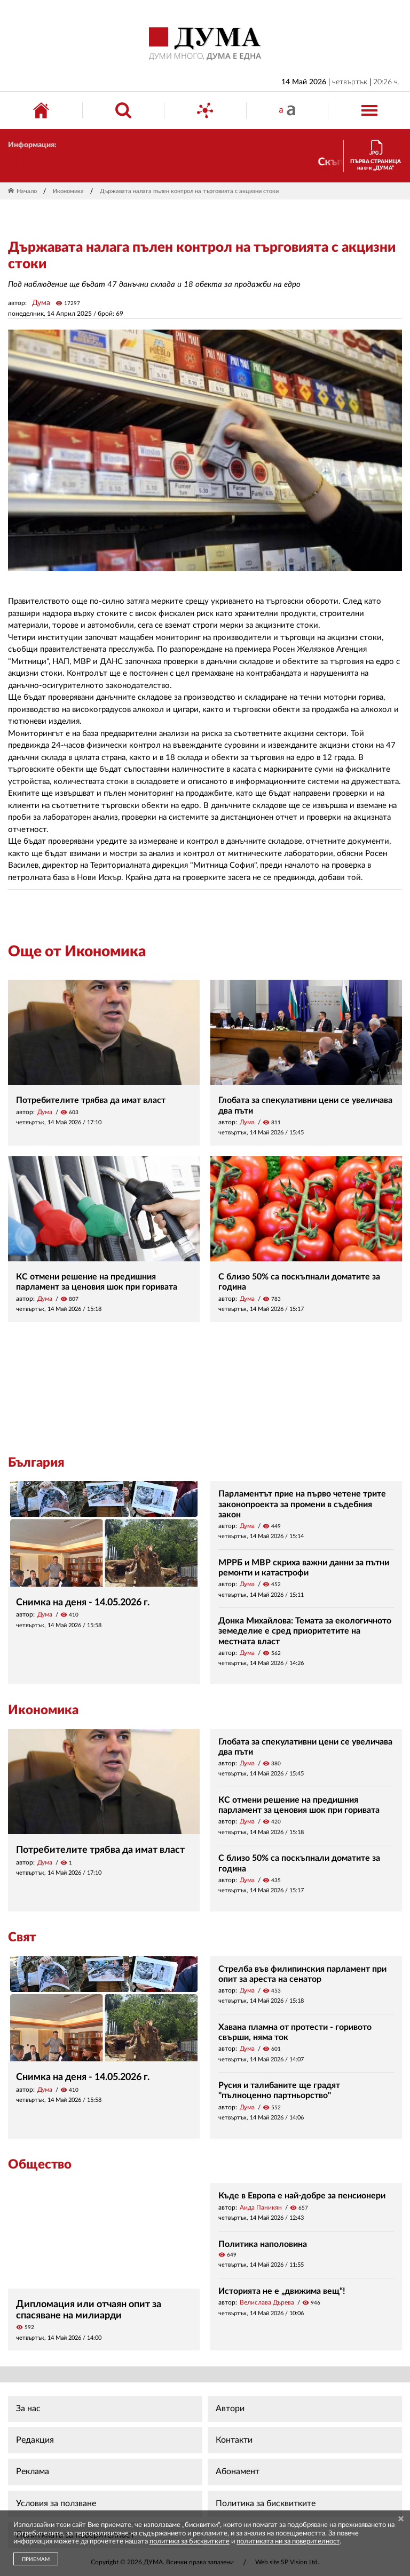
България (36, 1463)
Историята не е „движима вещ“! (281, 2291)
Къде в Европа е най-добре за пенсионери (301, 2195)
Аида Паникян (261, 2207)
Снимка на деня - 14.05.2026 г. (82, 1602)
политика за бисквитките (189, 2541)
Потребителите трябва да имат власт (90, 1100)
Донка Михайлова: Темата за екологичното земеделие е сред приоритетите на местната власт (304, 1631)
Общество (40, 2164)
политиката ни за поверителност (288, 2541)
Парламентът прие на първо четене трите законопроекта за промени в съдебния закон (302, 1504)
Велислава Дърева (267, 2302)
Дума (41, 303)
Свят (22, 1937)
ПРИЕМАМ (36, 2559)
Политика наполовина (262, 2244)
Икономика (68, 191)
